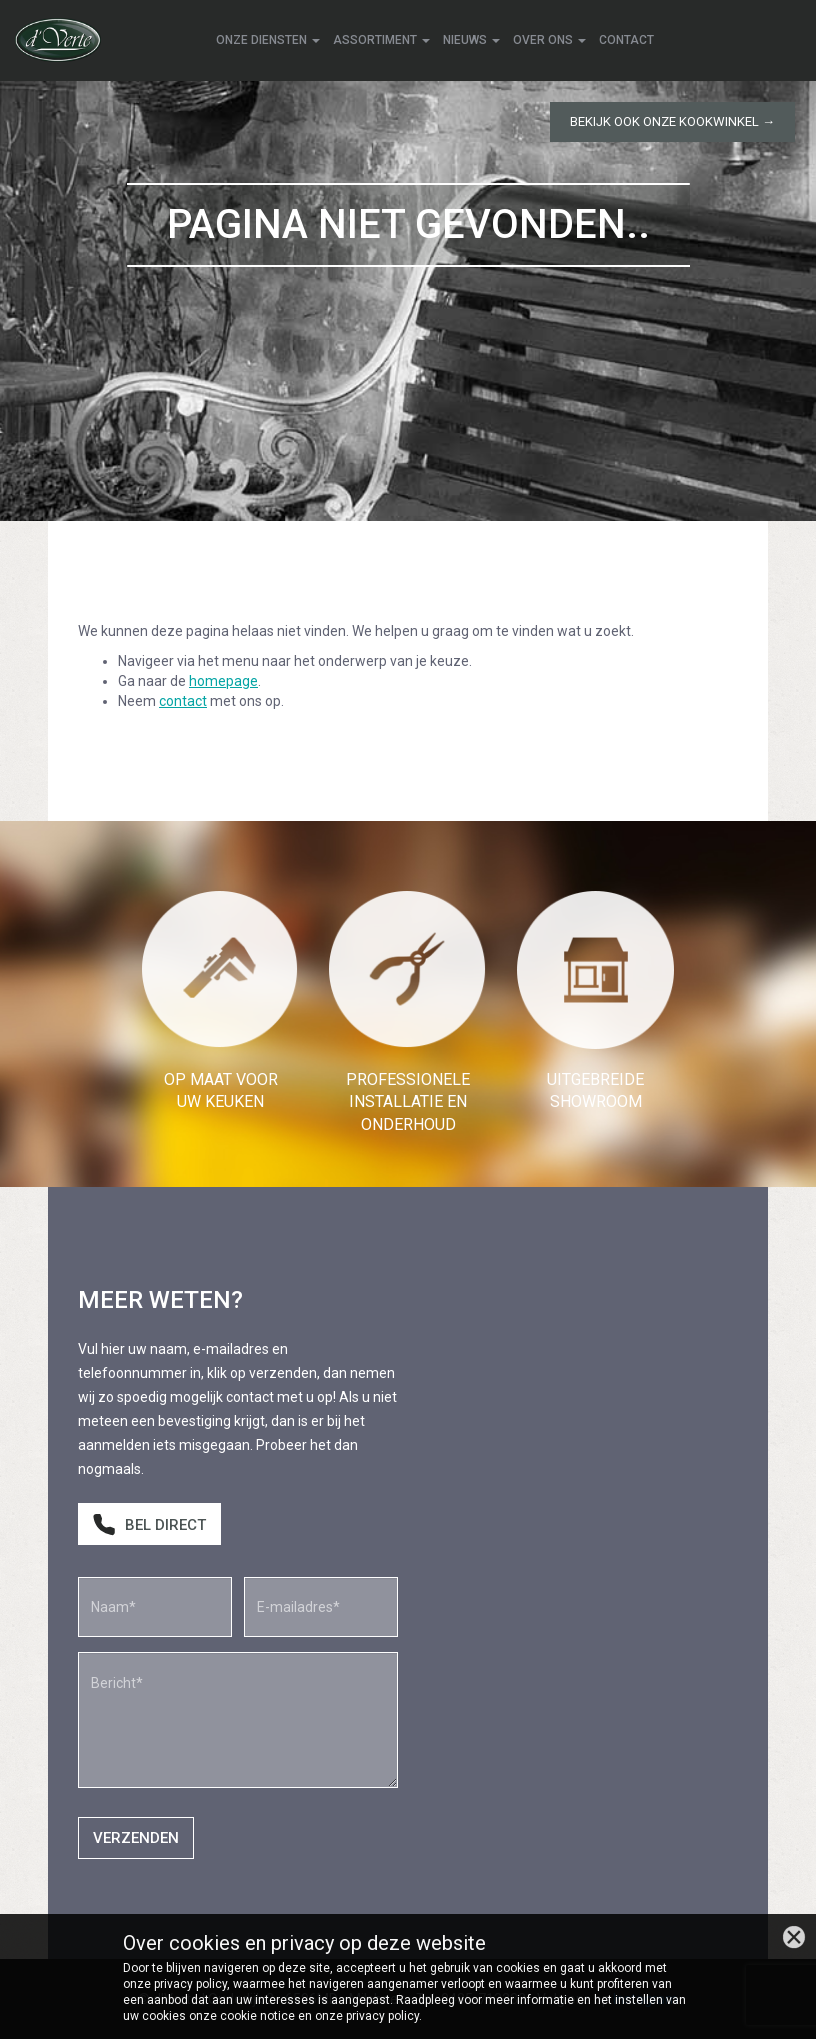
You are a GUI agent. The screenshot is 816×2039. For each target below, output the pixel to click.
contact (183, 701)
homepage (223, 681)
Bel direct (149, 1525)
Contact (626, 40)
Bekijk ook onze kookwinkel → (672, 121)
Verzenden (136, 1838)
